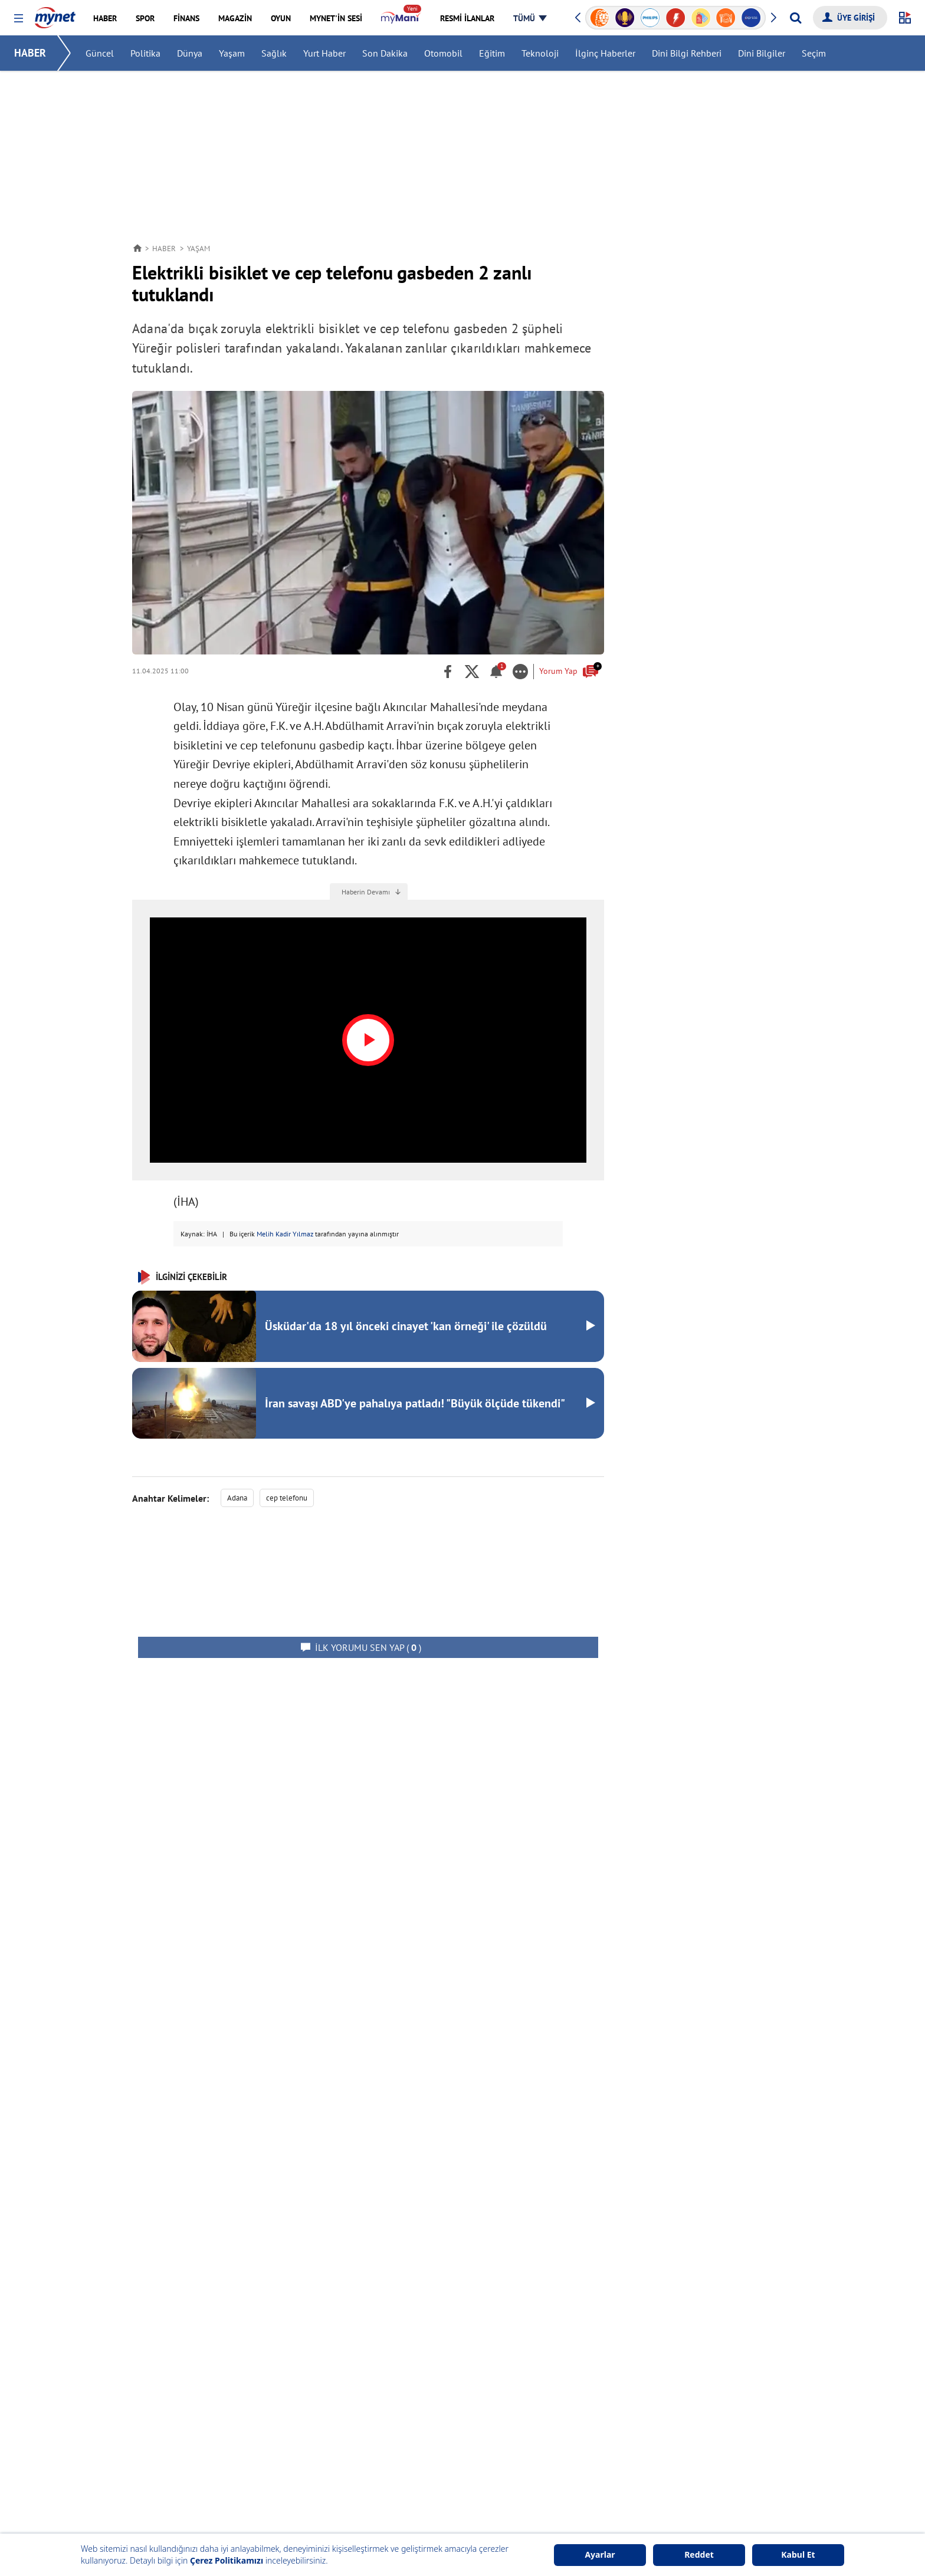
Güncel (100, 53)
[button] (18, 18)
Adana (237, 1498)
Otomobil (443, 53)
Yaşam (232, 53)
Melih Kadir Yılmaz (285, 1233)
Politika (145, 53)
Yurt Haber (324, 53)
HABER (30, 53)
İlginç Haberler (605, 53)
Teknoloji (540, 53)
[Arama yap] (795, 17)
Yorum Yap (568, 670)
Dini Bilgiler (761, 53)
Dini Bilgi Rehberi (686, 53)
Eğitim (492, 53)
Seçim (814, 53)
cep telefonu (286, 1498)
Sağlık (274, 53)
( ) (368, 1647)
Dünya (189, 53)
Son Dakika (385, 53)
